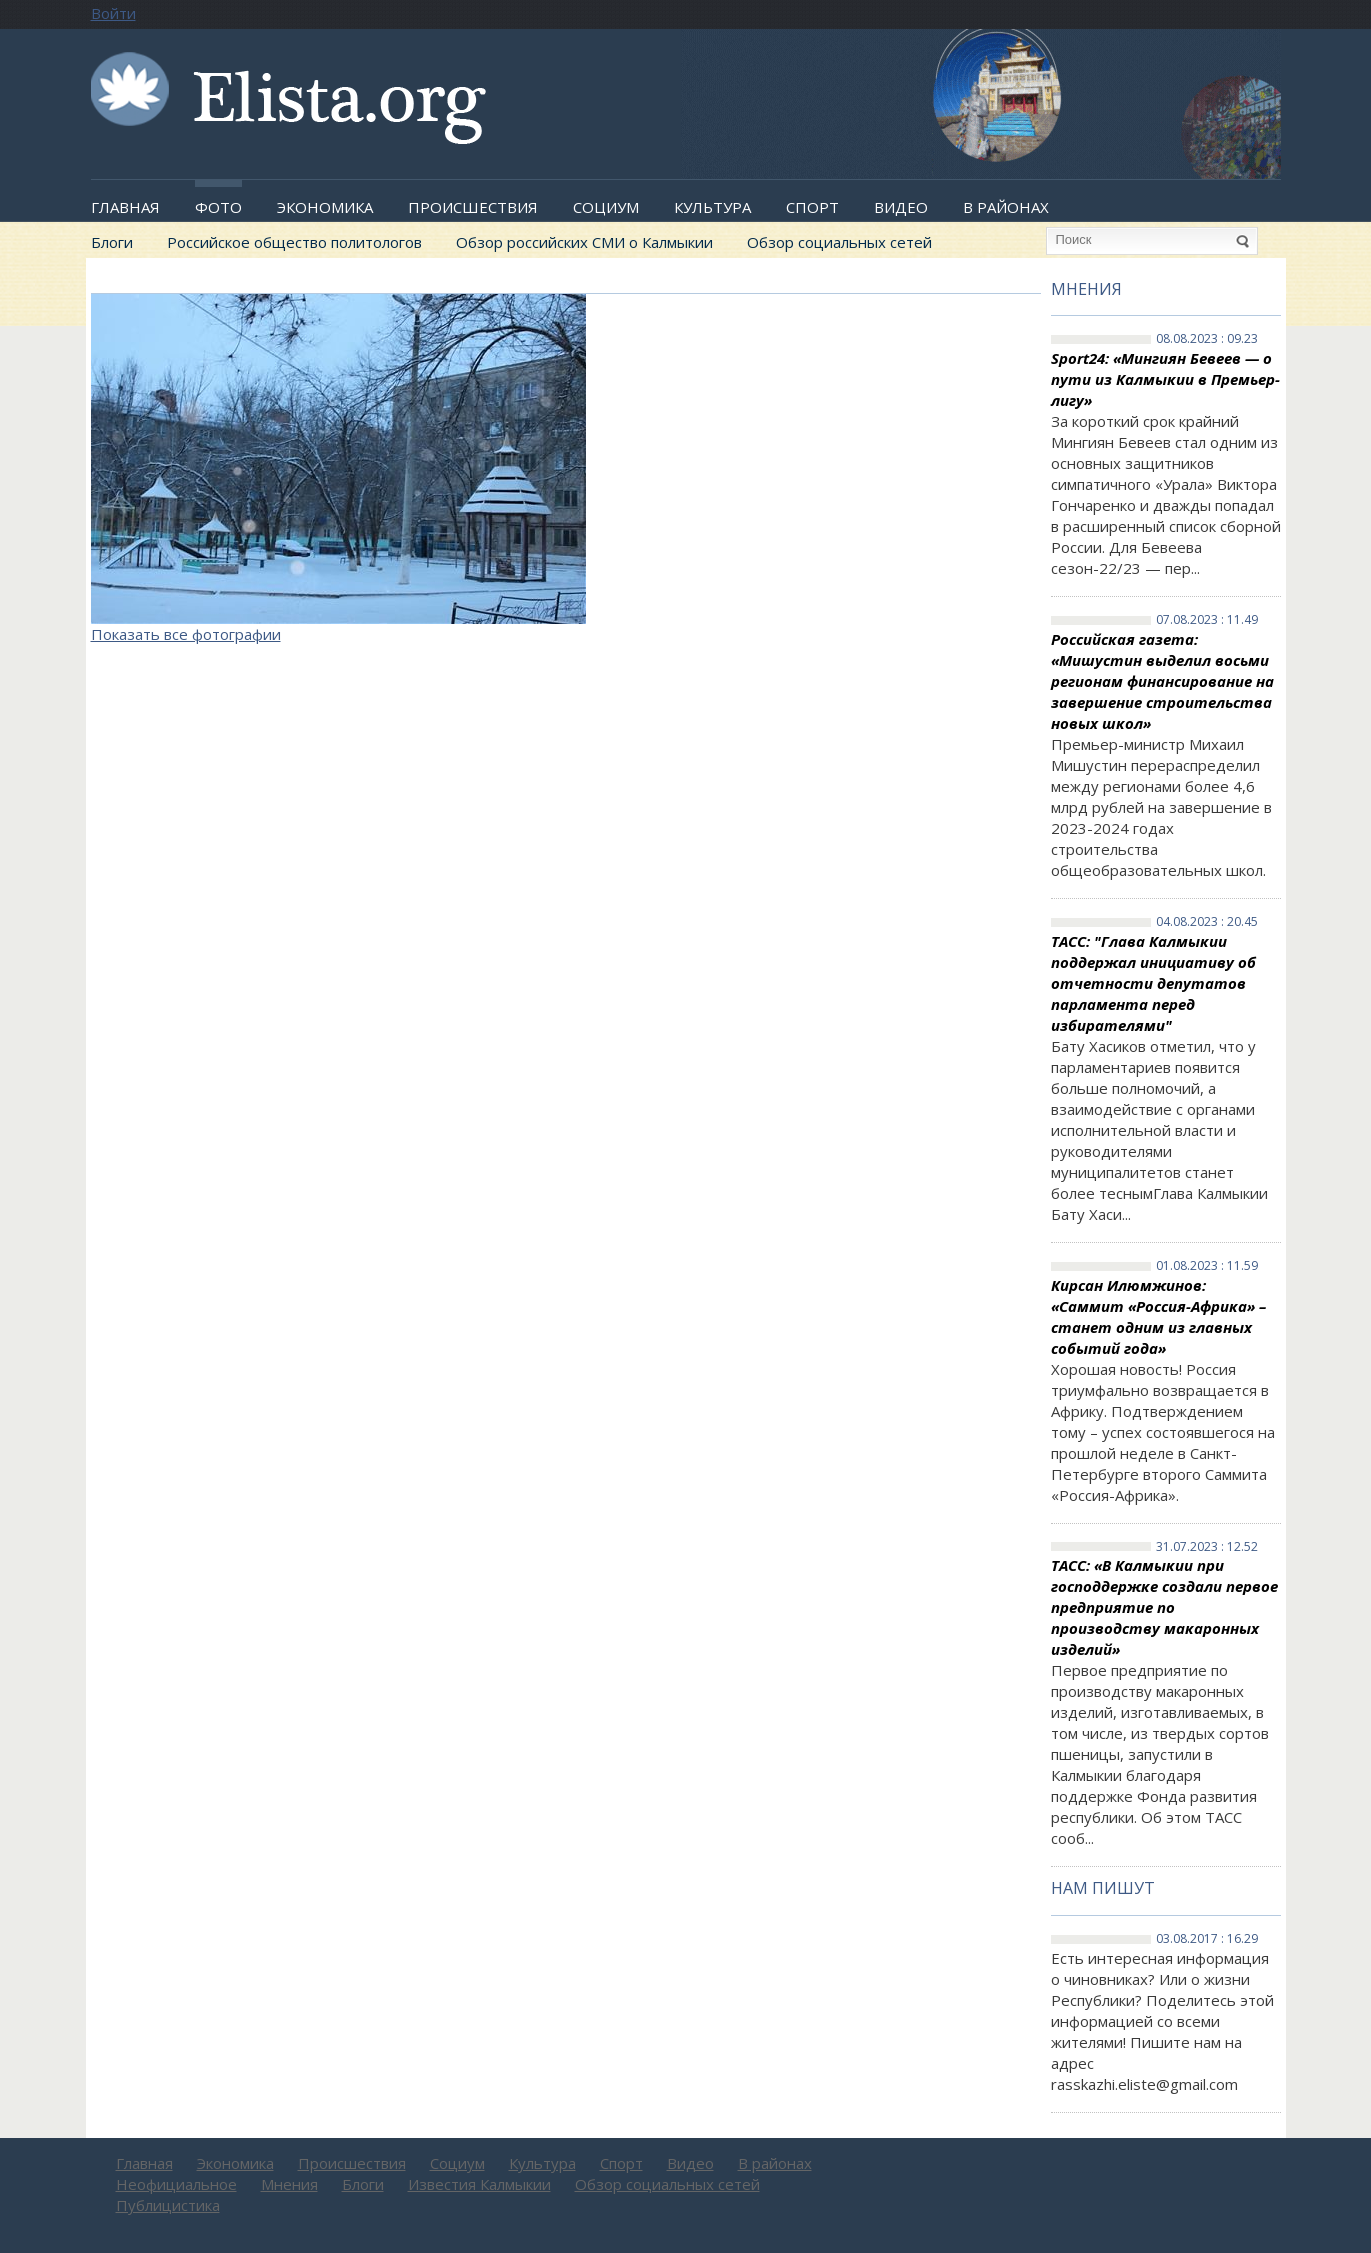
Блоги (112, 242)
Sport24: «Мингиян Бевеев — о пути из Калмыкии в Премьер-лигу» (1165, 379)
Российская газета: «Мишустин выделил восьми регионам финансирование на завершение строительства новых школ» (1162, 681)
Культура (712, 207)
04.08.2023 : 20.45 (1207, 922)
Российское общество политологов (294, 242)
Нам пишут (1103, 1888)
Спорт (812, 207)
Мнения (1086, 289)
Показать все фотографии (186, 634)
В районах (1006, 207)
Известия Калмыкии (479, 2184)
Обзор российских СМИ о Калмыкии (584, 242)
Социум (606, 207)
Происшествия (473, 207)
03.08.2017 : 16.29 (1207, 1939)
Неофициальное (176, 2184)
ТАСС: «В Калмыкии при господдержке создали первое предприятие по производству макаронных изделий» (1164, 1607)
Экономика (325, 207)
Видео (901, 207)
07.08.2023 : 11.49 (1207, 620)
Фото (218, 207)
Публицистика (168, 2205)
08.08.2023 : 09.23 (1207, 339)
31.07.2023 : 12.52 (1207, 1547)
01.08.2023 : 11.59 (1207, 1266)
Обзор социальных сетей (839, 242)
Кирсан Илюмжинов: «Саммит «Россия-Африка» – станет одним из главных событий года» (1158, 1316)
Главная (125, 207)
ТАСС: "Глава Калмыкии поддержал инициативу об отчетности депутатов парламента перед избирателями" (1153, 983)
